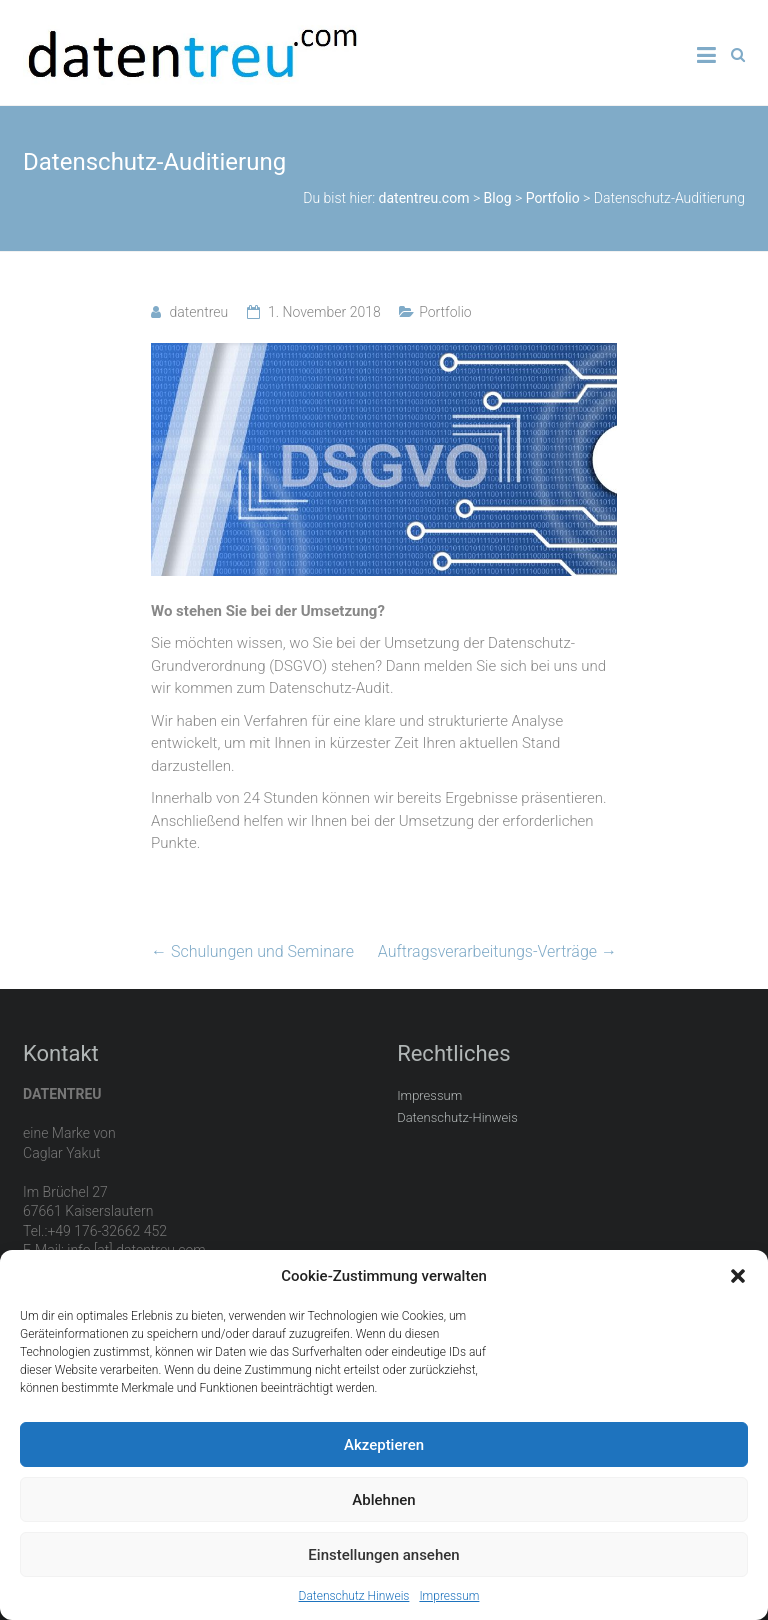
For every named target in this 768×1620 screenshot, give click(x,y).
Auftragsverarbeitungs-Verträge (497, 951)
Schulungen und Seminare (252, 951)
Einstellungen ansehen (383, 1555)
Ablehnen (383, 1500)
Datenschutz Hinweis (354, 1596)
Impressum (449, 1596)
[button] (738, 1276)
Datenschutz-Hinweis (457, 1117)
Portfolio (445, 312)
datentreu (198, 312)
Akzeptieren (384, 1445)
